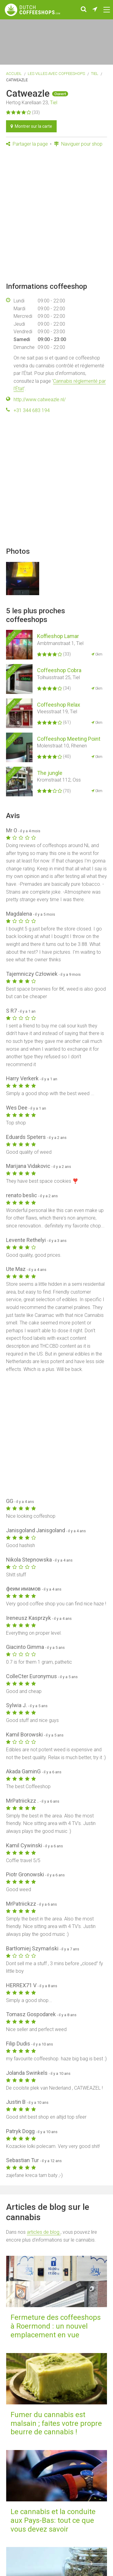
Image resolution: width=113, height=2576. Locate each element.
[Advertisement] (56, 215)
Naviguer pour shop (78, 144)
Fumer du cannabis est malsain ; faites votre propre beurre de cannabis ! (56, 2423)
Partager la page (27, 144)
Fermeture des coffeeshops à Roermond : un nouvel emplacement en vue (56, 2326)
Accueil (14, 73)
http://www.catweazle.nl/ (40, 399)
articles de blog (44, 2232)
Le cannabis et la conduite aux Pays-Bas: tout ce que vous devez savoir (53, 2520)
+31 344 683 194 (32, 410)
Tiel (94, 73)
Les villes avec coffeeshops (56, 73)
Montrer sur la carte (31, 126)
